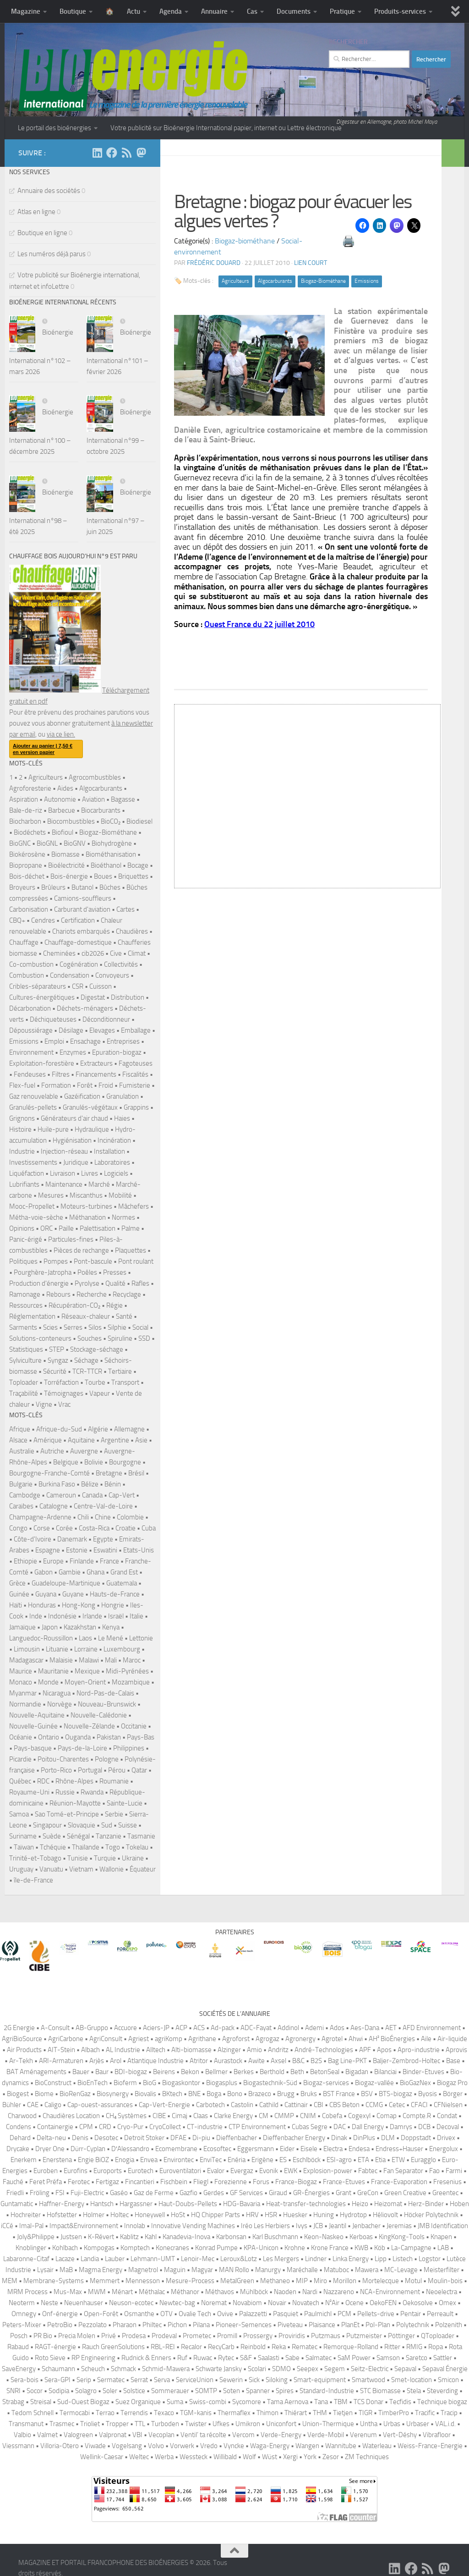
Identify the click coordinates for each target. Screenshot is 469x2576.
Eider (287, 2149)
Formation (56, 1085)
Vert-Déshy (400, 2435)
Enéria (236, 2160)
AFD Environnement (432, 2028)
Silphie (117, 1327)
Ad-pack (222, 2028)
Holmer (93, 2215)
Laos (85, 1638)
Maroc (132, 1660)
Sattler (442, 2358)
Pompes (56, 1261)
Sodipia (59, 2391)
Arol (115, 2061)
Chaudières (132, 931)
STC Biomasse (380, 2391)
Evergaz (241, 2171)
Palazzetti (253, 2314)
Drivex (446, 2138)
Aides (65, 788)
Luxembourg (122, 1649)
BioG (149, 2083)
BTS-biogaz (395, 2094)
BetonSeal (324, 2072)
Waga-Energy (269, 2446)
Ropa (435, 2347)
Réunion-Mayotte (75, 1803)
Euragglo (423, 2160)
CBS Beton (344, 2105)
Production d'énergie (39, 1283)
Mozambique (131, 1682)
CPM (86, 2127)
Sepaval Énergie (445, 2369)
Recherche (91, 1294)
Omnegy (23, 2314)
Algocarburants (275, 281)
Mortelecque (380, 2281)
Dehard (20, 2138)
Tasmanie (141, 1836)
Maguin (174, 2270)
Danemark (72, 1539)
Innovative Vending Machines (193, 2226)
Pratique (342, 11)
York (310, 2457)
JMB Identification (443, 2226)
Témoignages (63, 1393)
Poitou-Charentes (63, 1759)
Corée (64, 1528)
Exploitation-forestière (41, 1063)
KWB (361, 2248)
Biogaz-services (326, 2083)
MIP (302, 2281)
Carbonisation (28, 909)
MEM (9, 2281)
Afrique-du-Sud (59, 1429)
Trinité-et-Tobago (35, 1858)
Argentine (115, 1440)
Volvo (156, 2446)
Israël (116, 1616)
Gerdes (213, 2193)
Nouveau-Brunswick (107, 1704)
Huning (323, 2215)
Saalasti (268, 2358)
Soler (110, 2391)
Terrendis (134, 2413)
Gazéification (82, 1096)
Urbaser (417, 2424)
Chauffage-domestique (78, 942)
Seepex (307, 2369)
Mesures (51, 1195)
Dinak (339, 2138)
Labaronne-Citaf (26, 2259)
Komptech (135, 2248)
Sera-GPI (57, 2380)
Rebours (58, 1294)
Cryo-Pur (130, 2127)
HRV (252, 2215)
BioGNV (75, 843)
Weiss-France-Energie (430, 2446)
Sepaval (405, 2369)
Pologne (107, 1759)
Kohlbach (65, 2248)
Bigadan (356, 2072)
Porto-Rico (56, 1770)
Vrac (64, 1404)
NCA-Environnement (390, 2292)
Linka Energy (351, 2259)
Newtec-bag (177, 2303)
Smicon (448, 2380)
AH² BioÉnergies (392, 2039)
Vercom (243, 2435)
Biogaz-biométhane (245, 241)
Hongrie (112, 1605)
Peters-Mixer (21, 2325)
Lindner (316, 2259)
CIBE (159, 2116)
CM (263, 2116)
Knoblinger (31, 2248)
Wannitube (340, 2446)
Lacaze (65, 2259)
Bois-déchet (26, 876)
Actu (133, 11)
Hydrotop (353, 2215)
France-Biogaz (296, 2182)
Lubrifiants (24, 1184)
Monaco (20, 1682)
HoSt (178, 2215)
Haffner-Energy (61, 2204)
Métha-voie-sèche (36, 1217)
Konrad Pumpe (216, 2248)
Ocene (354, 2303)
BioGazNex (415, 2083)
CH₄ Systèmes (126, 2116)
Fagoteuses (136, 1063)
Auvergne (84, 1451)
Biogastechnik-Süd (270, 2083)
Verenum (363, 2435)
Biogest (18, 2094)
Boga (214, 2094)
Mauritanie (53, 1671)
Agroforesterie (30, 788)
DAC (339, 2127)
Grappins (136, 1107)
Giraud (278, 2193)
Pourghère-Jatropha (42, 1272)
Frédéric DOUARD (213, 263)
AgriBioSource (22, 2039)
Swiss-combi (207, 2402)
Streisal (40, 2402)
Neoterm (22, 2303)
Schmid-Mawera (166, 2369)
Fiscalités (135, 1074)
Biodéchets (30, 832)
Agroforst (236, 2039)
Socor (35, 2391)
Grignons (22, 1118)
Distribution (127, 997)
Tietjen (343, 2413)
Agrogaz (267, 2039)
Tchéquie (53, 1847)
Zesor (330, 2457)
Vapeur (99, 1393)
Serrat (139, 2380)
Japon (50, 1627)
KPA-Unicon (261, 2248)
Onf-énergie (60, 2314)
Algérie (98, 1429)
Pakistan (109, 1737)
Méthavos (219, 2292)
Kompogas (99, 2248)
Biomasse (65, 854)
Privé (108, 2336)
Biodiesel (139, 821)
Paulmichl (318, 2314)
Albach (90, 2050)
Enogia (124, 2160)
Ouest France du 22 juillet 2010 (259, 624)
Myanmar (23, 1693)
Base (453, 2061)
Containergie (55, 2127)
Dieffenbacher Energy (294, 2138)
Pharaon (124, 2325)
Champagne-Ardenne (40, 1517)
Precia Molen (76, 2336)
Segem (334, 2369)
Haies (122, 1118)
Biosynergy (113, 2094)
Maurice (20, 1671)
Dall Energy (368, 2127)
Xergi (290, 2457)
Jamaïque (22, 1627)
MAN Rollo (234, 2270)
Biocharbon (25, 821)
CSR (77, 986)
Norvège (59, 1704)
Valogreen (78, 2435)
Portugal (90, 1770)
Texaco (164, 2413)
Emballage (136, 1030)
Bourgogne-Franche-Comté (49, 1473)
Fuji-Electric (87, 2193)
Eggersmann (255, 2149)
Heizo (360, 2204)
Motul (413, 2281)
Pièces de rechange (81, 1250)
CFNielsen (448, 2105)
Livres (89, 1173)
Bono (234, 2094)
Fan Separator (403, 2171)
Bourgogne (125, 1462)
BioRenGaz (75, 2094)
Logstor (430, 2259)
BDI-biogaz (131, 2072)
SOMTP (206, 2391)
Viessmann (18, 2446)
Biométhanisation (111, 854)
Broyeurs (22, 887)
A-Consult (55, 2028)
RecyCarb (221, 2347)
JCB (318, 2226)
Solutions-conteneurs (40, 1338)
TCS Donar (368, 2402)
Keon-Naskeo (324, 2237)
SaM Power (354, 2358)
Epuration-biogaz (117, 1052)
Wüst (269, 2457)
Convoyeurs (112, 975)
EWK (290, 2171)
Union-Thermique (328, 2424)
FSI (60, 2193)
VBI (137, 2435)
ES (283, 2160)
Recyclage (127, 1294)
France (109, 1561)
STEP (56, 1349)
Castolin (242, 2105)
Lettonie (141, 1638)
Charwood (22, 2116)
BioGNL (47, 843)
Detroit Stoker (144, 2138)
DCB (424, 2127)
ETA (363, 2160)
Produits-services (400, 11)
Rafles (140, 1283)
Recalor (191, 2347)
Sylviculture (25, 1360)
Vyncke (234, 2446)
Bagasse (123, 799)
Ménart (122, 2292)
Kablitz (129, 2237)
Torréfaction (61, 1382)
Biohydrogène (112, 843)
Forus (261, 2182)
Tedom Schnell (32, 2413)
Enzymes (73, 1052)
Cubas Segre (309, 2127)
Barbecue (61, 810)
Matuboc (336, 2270)
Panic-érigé (25, 1239)
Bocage (137, 865)
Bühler (11, 2105)
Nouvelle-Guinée (33, 1726)
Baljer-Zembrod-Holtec (406, 2061)
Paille (66, 1228)
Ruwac (202, 2358)
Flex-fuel (22, 1085)
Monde (48, 1682)
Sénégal (78, 1836)
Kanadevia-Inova (186, 2237)
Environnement (31, 1052)
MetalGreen (237, 2281)
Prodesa (134, 2336)
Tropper (117, 2424)
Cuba (149, 1528)
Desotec (106, 2138)
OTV (166, 2314)
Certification (78, 920)
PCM (344, 2314)
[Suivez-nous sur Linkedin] (97, 152)
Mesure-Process (190, 2281)
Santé (124, 1316)
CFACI (419, 2105)
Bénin (112, 1484)
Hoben (459, 2204)
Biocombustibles (71, 821)
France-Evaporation (399, 2182)
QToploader (437, 2336)
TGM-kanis (196, 2413)
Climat (137, 953)
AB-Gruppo (92, 2028)
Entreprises (123, 1041)
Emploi (54, 1041)
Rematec (304, 2347)
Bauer (80, 2072)
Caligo (52, 2105)
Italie (136, 1616)
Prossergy (258, 2336)
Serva (162, 2380)
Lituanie (57, 1649)
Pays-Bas (140, 1737)
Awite (256, 2061)
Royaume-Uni (29, 1792)
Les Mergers (281, 2259)
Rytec (226, 2358)
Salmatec (318, 2358)
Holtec (119, 2215)
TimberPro (393, 2413)
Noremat (214, 2303)
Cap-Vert (122, 1495)
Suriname (23, 1836)
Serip (83, 2380)
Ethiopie (25, 1561)
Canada (92, 1495)
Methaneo (275, 2281)
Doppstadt (416, 2138)
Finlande (82, 1561)
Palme (130, 1228)
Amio (254, 2050)
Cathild (268, 2105)
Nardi (309, 2292)
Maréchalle (302, 2270)
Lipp (381, 2259)
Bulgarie (21, 1484)
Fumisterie (134, 1085)
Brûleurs (53, 887)
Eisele (308, 2149)
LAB (443, 2248)
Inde (35, 1616)
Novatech (305, 2303)
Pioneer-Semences (244, 2325)
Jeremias (399, 2226)
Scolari (257, 2369)
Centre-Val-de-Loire (103, 1506)
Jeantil (337, 2226)
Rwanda (92, 1792)
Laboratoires (112, 1162)
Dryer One (50, 2149)
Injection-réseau (64, 1151)
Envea (149, 2160)
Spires (285, 2391)
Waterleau (377, 2446)
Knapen (441, 2237)
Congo (18, 1528)
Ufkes (221, 2424)
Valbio (22, 2435)
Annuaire (214, 11)
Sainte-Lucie (124, 1803)
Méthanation (87, 1217)
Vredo (209, 2446)
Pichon (177, 2325)
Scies (50, 1327)
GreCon (367, 2193)
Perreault (440, 2314)
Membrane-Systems (53, 2281)
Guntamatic (16, 2204)
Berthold (272, 2072)
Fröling (39, 2193)
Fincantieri (139, 2182)
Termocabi (75, 2413)
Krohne (294, 2248)
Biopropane (25, 865)
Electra (333, 2149)
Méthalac (152, 2292)
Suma (175, 2402)
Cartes (125, 909)
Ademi (314, 2028)
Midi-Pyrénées (127, 1671)
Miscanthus (86, 1195)
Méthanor (185, 2292)
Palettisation (97, 1228)
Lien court (310, 263)
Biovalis (145, 2094)
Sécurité (54, 1371)
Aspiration (23, 799)
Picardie (20, 1759)
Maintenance (63, 1184)
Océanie (20, 1737)
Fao (434, 2171)
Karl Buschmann (275, 2237)
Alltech (155, 2050)
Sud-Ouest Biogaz (83, 2402)
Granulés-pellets (33, 1107)
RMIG (414, 2347)
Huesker (295, 2215)
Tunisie (77, 1858)
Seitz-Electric (369, 2369)
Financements (96, 1074)
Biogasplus (221, 2083)
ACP (181, 2028)
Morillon (344, 2281)
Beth (297, 2072)
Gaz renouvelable (33, 1096)
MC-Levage (401, 2270)
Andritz (278, 2050)
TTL (140, 2424)
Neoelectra (441, 2292)
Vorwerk (182, 2446)
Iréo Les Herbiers (265, 2226)
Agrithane (202, 2039)
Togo (112, 1847)
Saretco (416, 2358)
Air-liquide (452, 2039)
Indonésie (62, 1616)
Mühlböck (254, 2292)
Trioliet (90, 2424)
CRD (105, 2127)
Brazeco (259, 2094)
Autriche (52, 1451)
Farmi (454, 2171)
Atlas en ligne (36, 212)
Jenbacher (366, 2226)
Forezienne (230, 2182)
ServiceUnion (194, 2380)
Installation (109, 1151)
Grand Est (124, 1572)
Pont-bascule (93, 1261)
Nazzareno (338, 2292)
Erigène (262, 2160)
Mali (111, 1660)
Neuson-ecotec (131, 2303)
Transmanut (26, 2424)
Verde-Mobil (325, 2435)
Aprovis (456, 2050)
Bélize (89, 1484)
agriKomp (168, 2039)
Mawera (366, 2270)
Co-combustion (31, 964)
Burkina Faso (56, 1484)
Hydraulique (92, 1129)
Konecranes (172, 2248)
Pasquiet (285, 2314)
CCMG (374, 2105)
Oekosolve (418, 2303)
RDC (43, 1781)
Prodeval (164, 2336)
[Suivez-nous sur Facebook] (111, 152)
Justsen (71, 2237)
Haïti (15, 1605)
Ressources (26, 1305)
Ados (337, 2028)
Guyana (45, 1594)
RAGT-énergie (55, 2347)
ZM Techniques (367, 2457)
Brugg (285, 2094)
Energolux (443, 2149)
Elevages (102, 1030)
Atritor (199, 2061)
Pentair (410, 2314)
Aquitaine (81, 1440)
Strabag (13, 2402)
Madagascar (26, 1660)
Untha (368, 2424)
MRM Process (27, 2292)
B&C (298, 2061)
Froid (105, 1085)
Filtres (61, 1074)
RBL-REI (163, 2347)
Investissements (33, 1162)
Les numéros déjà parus (51, 254)
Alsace (18, 1440)
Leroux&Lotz (238, 2259)
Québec (20, 1781)
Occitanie (134, 1726)
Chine (103, 1517)
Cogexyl (359, 2116)
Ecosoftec (217, 2149)
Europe (53, 1561)
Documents (294, 11)
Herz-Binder (426, 2204)
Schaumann (58, 2369)
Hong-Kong (78, 1605)
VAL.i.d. (445, 2424)
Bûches (109, 887)
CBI (318, 2105)
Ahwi (356, 2039)
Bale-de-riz (25, 810)
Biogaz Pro (452, 2083)
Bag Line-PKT (347, 2061)
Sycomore (246, 2402)
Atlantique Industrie (155, 2061)
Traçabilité (23, 1393)
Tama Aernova (287, 2402)
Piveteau (290, 2325)
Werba (164, 2457)
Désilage (71, 1030)
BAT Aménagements (36, 2072)
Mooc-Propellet (32, 1206)
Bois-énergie (69, 876)
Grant (343, 2193)
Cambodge (24, 1495)
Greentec (445, 2193)
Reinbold (253, 2347)
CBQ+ (17, 920)
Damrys (401, 2127)
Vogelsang (127, 2446)
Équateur (143, 1869)
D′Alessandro (130, 2149)
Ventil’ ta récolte (203, 2435)
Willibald (225, 2457)
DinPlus (364, 2138)
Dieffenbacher (236, 2138)
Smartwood (368, 2380)
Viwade (95, 2446)
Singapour (47, 1825)
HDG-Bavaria (241, 2204)
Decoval (447, 2127)
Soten (231, 2391)
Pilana (201, 2325)
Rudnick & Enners (146, 2358)
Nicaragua (57, 1693)
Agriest (138, 2039)
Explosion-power (327, 2171)
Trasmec (61, 2424)
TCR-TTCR (87, 1371)
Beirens (164, 2072)
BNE (194, 2094)
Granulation (122, 1096)
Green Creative (405, 2193)
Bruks (308, 2094)
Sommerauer (170, 2391)
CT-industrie (205, 2127)
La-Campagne (411, 2248)
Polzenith (448, 2325)
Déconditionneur (106, 1019)
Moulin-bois (445, 2281)
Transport (125, 1382)
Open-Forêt (101, 2314)
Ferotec (79, 2182)
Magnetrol (143, 2270)
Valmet (47, 2435)
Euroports (107, 2171)
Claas (200, 2116)
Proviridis (291, 2336)
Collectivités (121, 964)
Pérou (116, 1770)
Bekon (190, 2072)
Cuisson (100, 986)
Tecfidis (400, 2402)
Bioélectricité (66, 865)
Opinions (21, 1228)
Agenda (170, 11)
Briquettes (133, 876)
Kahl (151, 2237)
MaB (66, 2270)
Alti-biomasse (191, 2050)
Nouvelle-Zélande (89, 1726)
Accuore (125, 2028)
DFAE (178, 2138)
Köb (379, 2248)
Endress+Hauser (399, 2149)
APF (365, 2050)
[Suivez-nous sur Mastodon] (141, 152)
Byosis (427, 2094)
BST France (339, 2094)
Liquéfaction (26, 1173)
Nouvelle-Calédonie (99, 1715)
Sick (254, 2380)
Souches (89, 1338)
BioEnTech (92, 2083)
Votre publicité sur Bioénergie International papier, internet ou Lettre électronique (226, 128)
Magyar (202, 2270)
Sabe (292, 2358)
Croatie (125, 1528)
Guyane (73, 1594)
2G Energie (19, 2028)
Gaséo (119, 2193)
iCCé (7, 2226)
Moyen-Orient (85, 1682)
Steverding (442, 2391)
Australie (21, 1451)
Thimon (267, 2413)
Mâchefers (133, 1206)
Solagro (86, 2391)
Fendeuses (30, 1074)
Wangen (307, 2446)
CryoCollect (165, 2127)
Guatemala (121, 1583)
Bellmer (216, 2072)
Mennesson (142, 2281)
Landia (90, 2259)
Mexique (87, 1671)
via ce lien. (61, 734)
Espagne (47, 1550)
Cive (116, 953)
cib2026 (93, 953)
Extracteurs (96, 1063)
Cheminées (59, 953)
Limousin (27, 1649)
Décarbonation (30, 1008)
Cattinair (296, 2105)
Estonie (76, 1550)
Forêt (85, 1085)
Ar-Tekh (21, 2061)
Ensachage (85, 1041)
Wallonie (111, 1869)
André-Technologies (323, 2050)
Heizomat (388, 2204)
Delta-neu (51, 2138)
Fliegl (200, 2182)
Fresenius (447, 2182)
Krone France (330, 2248)
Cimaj (179, 2116)
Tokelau (137, 1847)
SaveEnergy (19, 2369)
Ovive (225, 2314)
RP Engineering (93, 2358)
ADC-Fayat (256, 2028)
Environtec (179, 2160)
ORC (46, 1228)
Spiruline (120, 1338)
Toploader (23, 1382)
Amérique (47, 1440)
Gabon (43, 1572)
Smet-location (411, 2380)
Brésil (136, 1473)
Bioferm (125, 2083)
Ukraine (133, 1858)
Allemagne (129, 1429)
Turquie (105, 1858)
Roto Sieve (50, 2358)
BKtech (172, 2094)
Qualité (115, 1283)
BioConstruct (53, 2083)
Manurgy (268, 2270)
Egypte (103, 1539)
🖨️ (348, 241)
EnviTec (211, 2160)
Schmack (123, 2369)
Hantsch (102, 2204)
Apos (384, 2050)
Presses (114, 1272)
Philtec (152, 2325)
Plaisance (322, 2325)
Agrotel (332, 2039)
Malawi (89, 1660)
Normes (123, 1217)
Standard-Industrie (327, 2391)
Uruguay (21, 1869)
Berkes (244, 2072)
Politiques (23, 1261)
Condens (18, 2127)
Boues (103, 876)
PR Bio (42, 2336)
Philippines (128, 1748)
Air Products (24, 2050)
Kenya (111, 1627)
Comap (386, 2116)
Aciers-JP (156, 2028)
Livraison (62, 1173)
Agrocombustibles (95, 777)
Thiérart (295, 2413)
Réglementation (32, 1316)
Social (140, 1327)
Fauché (13, 2182)
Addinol (288, 2028)
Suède (52, 1836)
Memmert (105, 2281)
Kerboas (361, 2237)
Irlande (92, 1616)
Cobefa (332, 2116)
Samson (388, 2358)
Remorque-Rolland (350, 2347)
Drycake (17, 2149)
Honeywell (150, 2215)
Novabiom (247, 2303)
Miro (320, 2281)
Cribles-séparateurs (37, 986)
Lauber (115, 2259)
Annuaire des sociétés (48, 191)
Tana (321, 2402)
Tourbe (95, 1382)
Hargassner (136, 2204)
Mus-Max (68, 2292)
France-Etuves (344, 2182)
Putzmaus (325, 2336)
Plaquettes (130, 1250)
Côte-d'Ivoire (32, 1539)
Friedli (15, 2193)
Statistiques (26, 1349)
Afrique (19, 1429)
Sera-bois (24, 2380)
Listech (403, 2259)
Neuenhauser (83, 2303)
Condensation (69, 975)
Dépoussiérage (31, 1030)
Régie (114, 1305)
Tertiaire (120, 1371)
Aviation (93, 799)
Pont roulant (135, 1261)
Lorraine (86, 1649)
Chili (83, 1517)
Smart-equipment (320, 2380)
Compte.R (417, 2116)
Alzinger (229, 2050)
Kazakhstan (80, 1627)
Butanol (82, 887)
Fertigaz (107, 2182)
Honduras (42, 1605)
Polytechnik (412, 2325)
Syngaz (58, 1360)
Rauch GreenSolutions (113, 2347)
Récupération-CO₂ (74, 1305)
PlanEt (350, 2325)
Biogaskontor (181, 2083)
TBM (341, 2402)
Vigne (44, 1404)
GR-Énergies (311, 2193)
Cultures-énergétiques (42, 997)
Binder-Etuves (423, 2072)
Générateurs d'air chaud (74, 1118)
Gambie (70, 1572)
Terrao (105, 2413)
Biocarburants (100, 810)
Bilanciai (385, 2072)
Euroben (45, 2171)
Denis (80, 2138)
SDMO (281, 2369)
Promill (227, 2336)
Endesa (359, 2149)
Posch (18, 2336)
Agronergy (300, 2039)
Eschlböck (307, 2160)
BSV (367, 2094)
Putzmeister (364, 2336)
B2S (316, 2061)
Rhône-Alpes (74, 1781)
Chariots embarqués (81, 931)
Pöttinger (401, 2336)
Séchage (86, 1360)
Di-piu (201, 2138)
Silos (95, 1327)
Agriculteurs (235, 281)
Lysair (45, 2270)
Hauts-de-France (115, 1594)
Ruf (182, 2358)
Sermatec (111, 2380)
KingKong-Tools (402, 2237)
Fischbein (173, 2182)
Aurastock (228, 2061)
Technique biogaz (442, 2402)
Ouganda (78, 1737)
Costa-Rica (94, 1528)
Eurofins (75, 2171)
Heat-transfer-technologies (306, 2204)
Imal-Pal (31, 2226)
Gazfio (188, 2193)
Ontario (48, 1737)
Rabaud (18, 2347)
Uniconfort (281, 2424)
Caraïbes (21, 1506)
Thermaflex (234, 2413)
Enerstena (57, 2160)
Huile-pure (53, 1129)
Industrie (22, 1151)
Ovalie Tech (195, 2314)
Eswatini (105, 1550)
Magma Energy (100, 2270)
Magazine (25, 11)
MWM (97, 2292)
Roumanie (114, 1781)
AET (391, 2028)
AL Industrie (123, 2050)
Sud (106, 1825)
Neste (49, 2303)
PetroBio (59, 2325)
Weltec (139, 2457)
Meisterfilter (441, 2270)
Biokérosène (27, 854)
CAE (32, 2105)
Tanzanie (108, 1836)
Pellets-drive (375, 2314)
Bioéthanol (106, 865)
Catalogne (53, 1506)
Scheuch (93, 2369)
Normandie (25, 1704)
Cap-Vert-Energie (164, 2105)
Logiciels (116, 1173)
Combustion (26, 975)
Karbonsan (231, 2237)
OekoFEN (383, 2303)
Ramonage (24, 1294)
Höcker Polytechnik (431, 2215)
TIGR (365, 2413)
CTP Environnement (257, 2127)
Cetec (397, 2105)
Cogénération (79, 964)
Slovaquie (81, 1825)
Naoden (285, 2292)
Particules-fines (70, 1239)
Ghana (95, 1572)
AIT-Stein (61, 2050)
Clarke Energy (233, 2116)
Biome (44, 2094)
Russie (65, 1792)
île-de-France (33, 1880)
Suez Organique (138, 2402)
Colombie (130, 1517)
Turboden (165, 2424)
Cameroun (61, 1495)
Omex (447, 2303)
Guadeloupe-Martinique (66, 1583)
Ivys (301, 2226)
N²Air (332, 2303)
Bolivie (93, 1462)
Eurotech (140, 2171)
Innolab (134, 2226)
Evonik (268, 2171)
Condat (447, 2116)
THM (320, 2413)
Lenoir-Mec (197, 2259)
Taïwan (24, 1847)
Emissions (366, 281)
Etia (380, 2160)
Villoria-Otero (59, 2446)
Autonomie (60, 799)
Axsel (278, 2061)
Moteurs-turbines (86, 1206)
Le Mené (110, 1638)
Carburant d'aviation (82, 909)
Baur (102, 2072)
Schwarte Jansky (219, 2369)
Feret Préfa (45, 2182)
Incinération (114, 1140)
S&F (246, 2358)
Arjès (96, 2061)
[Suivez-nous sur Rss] (126, 152)
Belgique (65, 1462)
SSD (144, 1338)
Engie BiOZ (93, 2160)
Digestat (93, 997)
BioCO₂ (110, 821)
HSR (271, 2215)
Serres (73, 1327)
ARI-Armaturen (61, 2061)
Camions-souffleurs (82, 898)
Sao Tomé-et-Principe (67, 1814)
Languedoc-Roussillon (41, 1638)
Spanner (258, 2391)
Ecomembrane (176, 2149)
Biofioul (62, 832)
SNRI (13, 2391)
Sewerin (231, 2380)
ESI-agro (339, 2160)
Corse (41, 1528)
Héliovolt (385, 2215)
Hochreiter (26, 2215)
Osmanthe (139, 2314)
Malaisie (61, 1660)
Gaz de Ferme (154, 2193)
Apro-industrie (419, 2050)
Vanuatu (51, 1869)
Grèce (17, 1583)
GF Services (246, 2193)
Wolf (249, 2457)
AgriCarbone (65, 2039)
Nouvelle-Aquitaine (37, 1715)
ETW (398, 2160)
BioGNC (20, 843)
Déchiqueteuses (53, 1019)
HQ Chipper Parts (215, 2215)
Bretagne (109, 1473)
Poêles (87, 1272)
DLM (388, 2138)
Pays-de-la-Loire (82, 1748)
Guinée (19, 1594)
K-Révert (101, 2237)
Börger (453, 2094)
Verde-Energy (281, 2435)
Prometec (197, 2336)
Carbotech (210, 2105)
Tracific (425, 2413)
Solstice (134, 2391)
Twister (196, 2424)
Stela (414, 2391)
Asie (141, 1440)
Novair (277, 2303)
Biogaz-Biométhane (323, 281)
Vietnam (81, 1869)
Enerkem (24, 2160)
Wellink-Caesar (101, 2457)
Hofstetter (62, 2215)
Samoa (19, 1814)
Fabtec (367, 2171)
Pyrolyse (87, 1283)
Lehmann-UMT (153, 2259)
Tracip (449, 2413)
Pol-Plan (377, 2325)
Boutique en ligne (42, 233)
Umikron (247, 2424)
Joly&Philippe (36, 2237)
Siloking (277, 2380)
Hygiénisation (72, 1140)
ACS (199, 2028)
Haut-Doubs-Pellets (187, 2204)
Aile (426, 2039)
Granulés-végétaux (90, 1107)
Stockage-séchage (96, 1349)
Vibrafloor (437, 2435)
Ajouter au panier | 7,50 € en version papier (42, 749)
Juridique (75, 1162)
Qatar (139, 1770)
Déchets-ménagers (85, 1008)
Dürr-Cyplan (88, 2149)
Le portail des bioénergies (54, 128)
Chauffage (23, 942)
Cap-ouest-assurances (100, 2105)
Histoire (20, 1129)
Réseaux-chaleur (85, 1316)
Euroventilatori (180, 2171)
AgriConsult (105, 2039)
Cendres (43, 920)
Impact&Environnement (83, 2226)
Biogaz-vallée (374, 2083)
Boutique (73, 11)
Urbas (391, 2424)
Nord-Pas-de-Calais (105, 1693)
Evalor (215, 2171)
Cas (252, 11)
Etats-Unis (138, 1550)
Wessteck (193, 2457)
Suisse (127, 1825)
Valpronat (112, 2435)
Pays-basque (33, 1748)
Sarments (23, 1327)
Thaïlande (85, 1847)
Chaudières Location (71, 2116)
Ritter (392, 2347)
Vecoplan (161, 2435)
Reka (279, 2347)
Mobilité (120, 1195)
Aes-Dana (364, 2028)
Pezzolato (92, 2325)
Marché (99, 1184)
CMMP (284, 2116)
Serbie (114, 1814)
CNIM (308, 2116)
